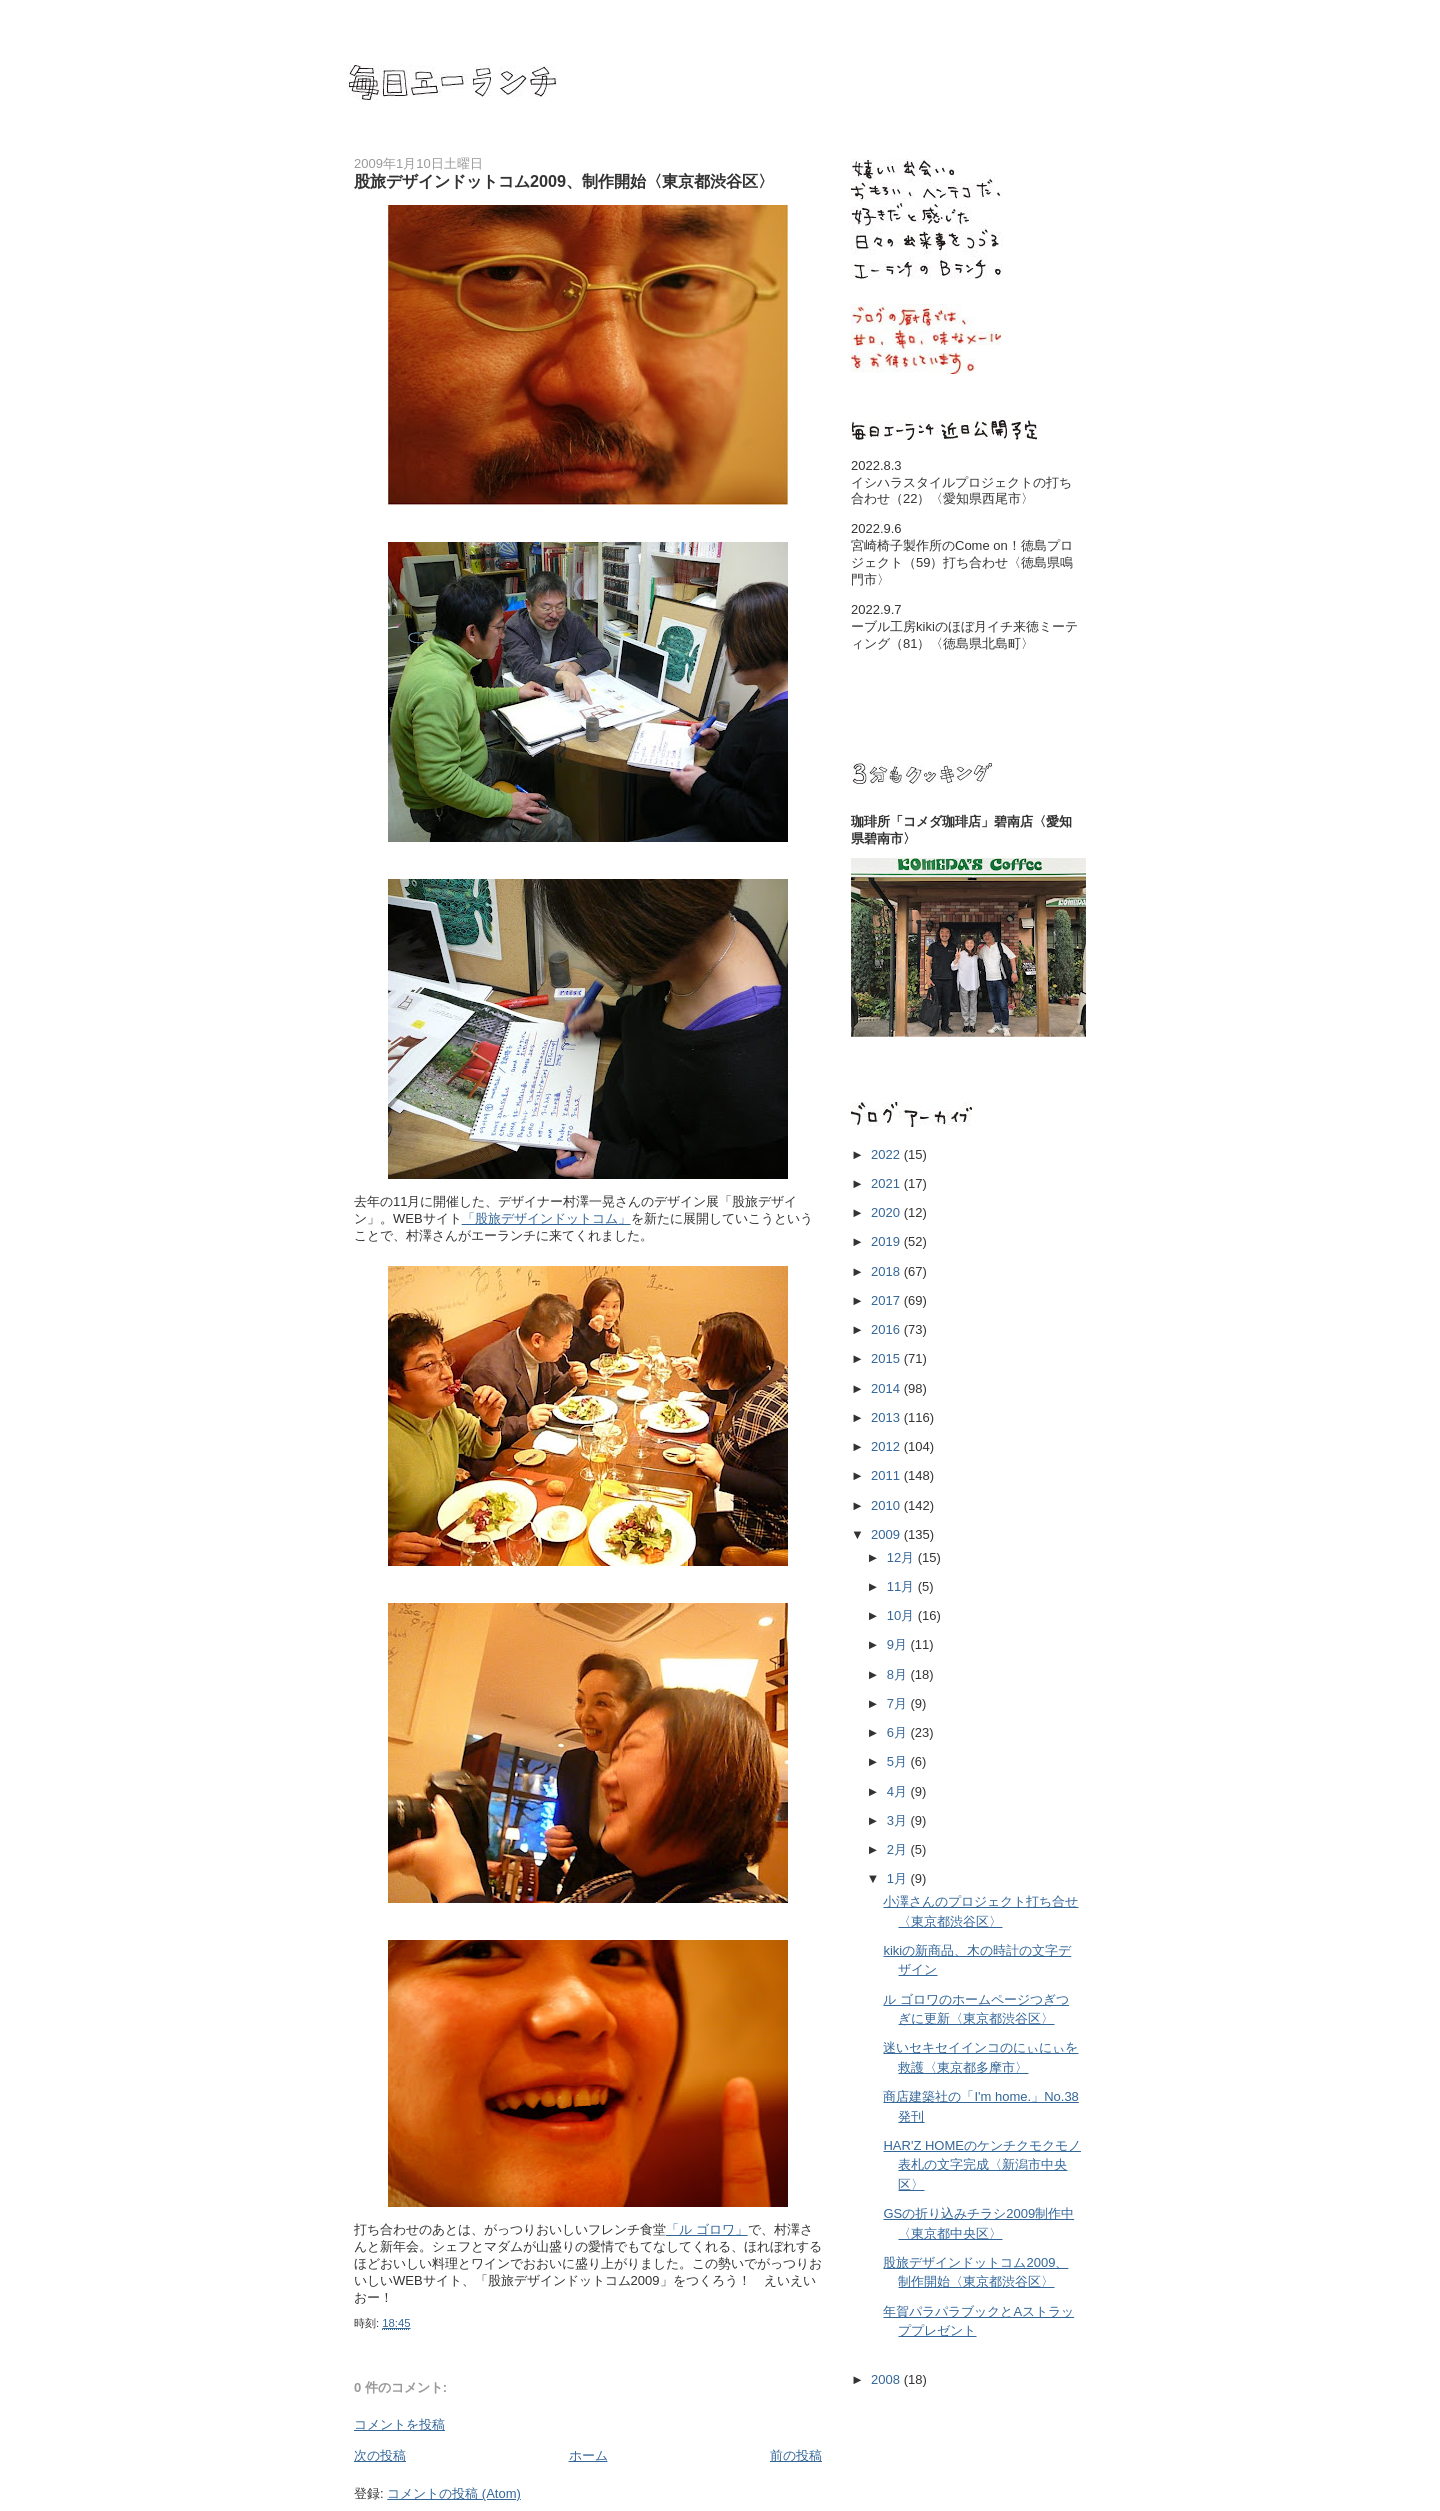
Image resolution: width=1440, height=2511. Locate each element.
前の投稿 (796, 2455)
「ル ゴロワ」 (707, 2229)
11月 (902, 1586)
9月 (899, 1644)
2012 (887, 1446)
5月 (899, 1761)
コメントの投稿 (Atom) (454, 2493)
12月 (902, 1557)
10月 (902, 1615)
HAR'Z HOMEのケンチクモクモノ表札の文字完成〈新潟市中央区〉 (981, 2165)
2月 (899, 1849)
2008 (887, 2379)
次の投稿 (380, 2455)
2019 (887, 1241)
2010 (887, 1505)
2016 (887, 1329)
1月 (899, 1878)
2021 (887, 1183)
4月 (899, 1791)
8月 (899, 1674)
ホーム (588, 2455)
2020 (887, 1212)
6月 (899, 1732)
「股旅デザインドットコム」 (546, 1218)
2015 (887, 1358)
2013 (887, 1417)
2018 (887, 1271)
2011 (887, 1475)
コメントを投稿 (399, 2424)
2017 (887, 1300)
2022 (887, 1154)
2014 (887, 1388)
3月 (899, 1820)
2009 (887, 1534)
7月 (899, 1703)
